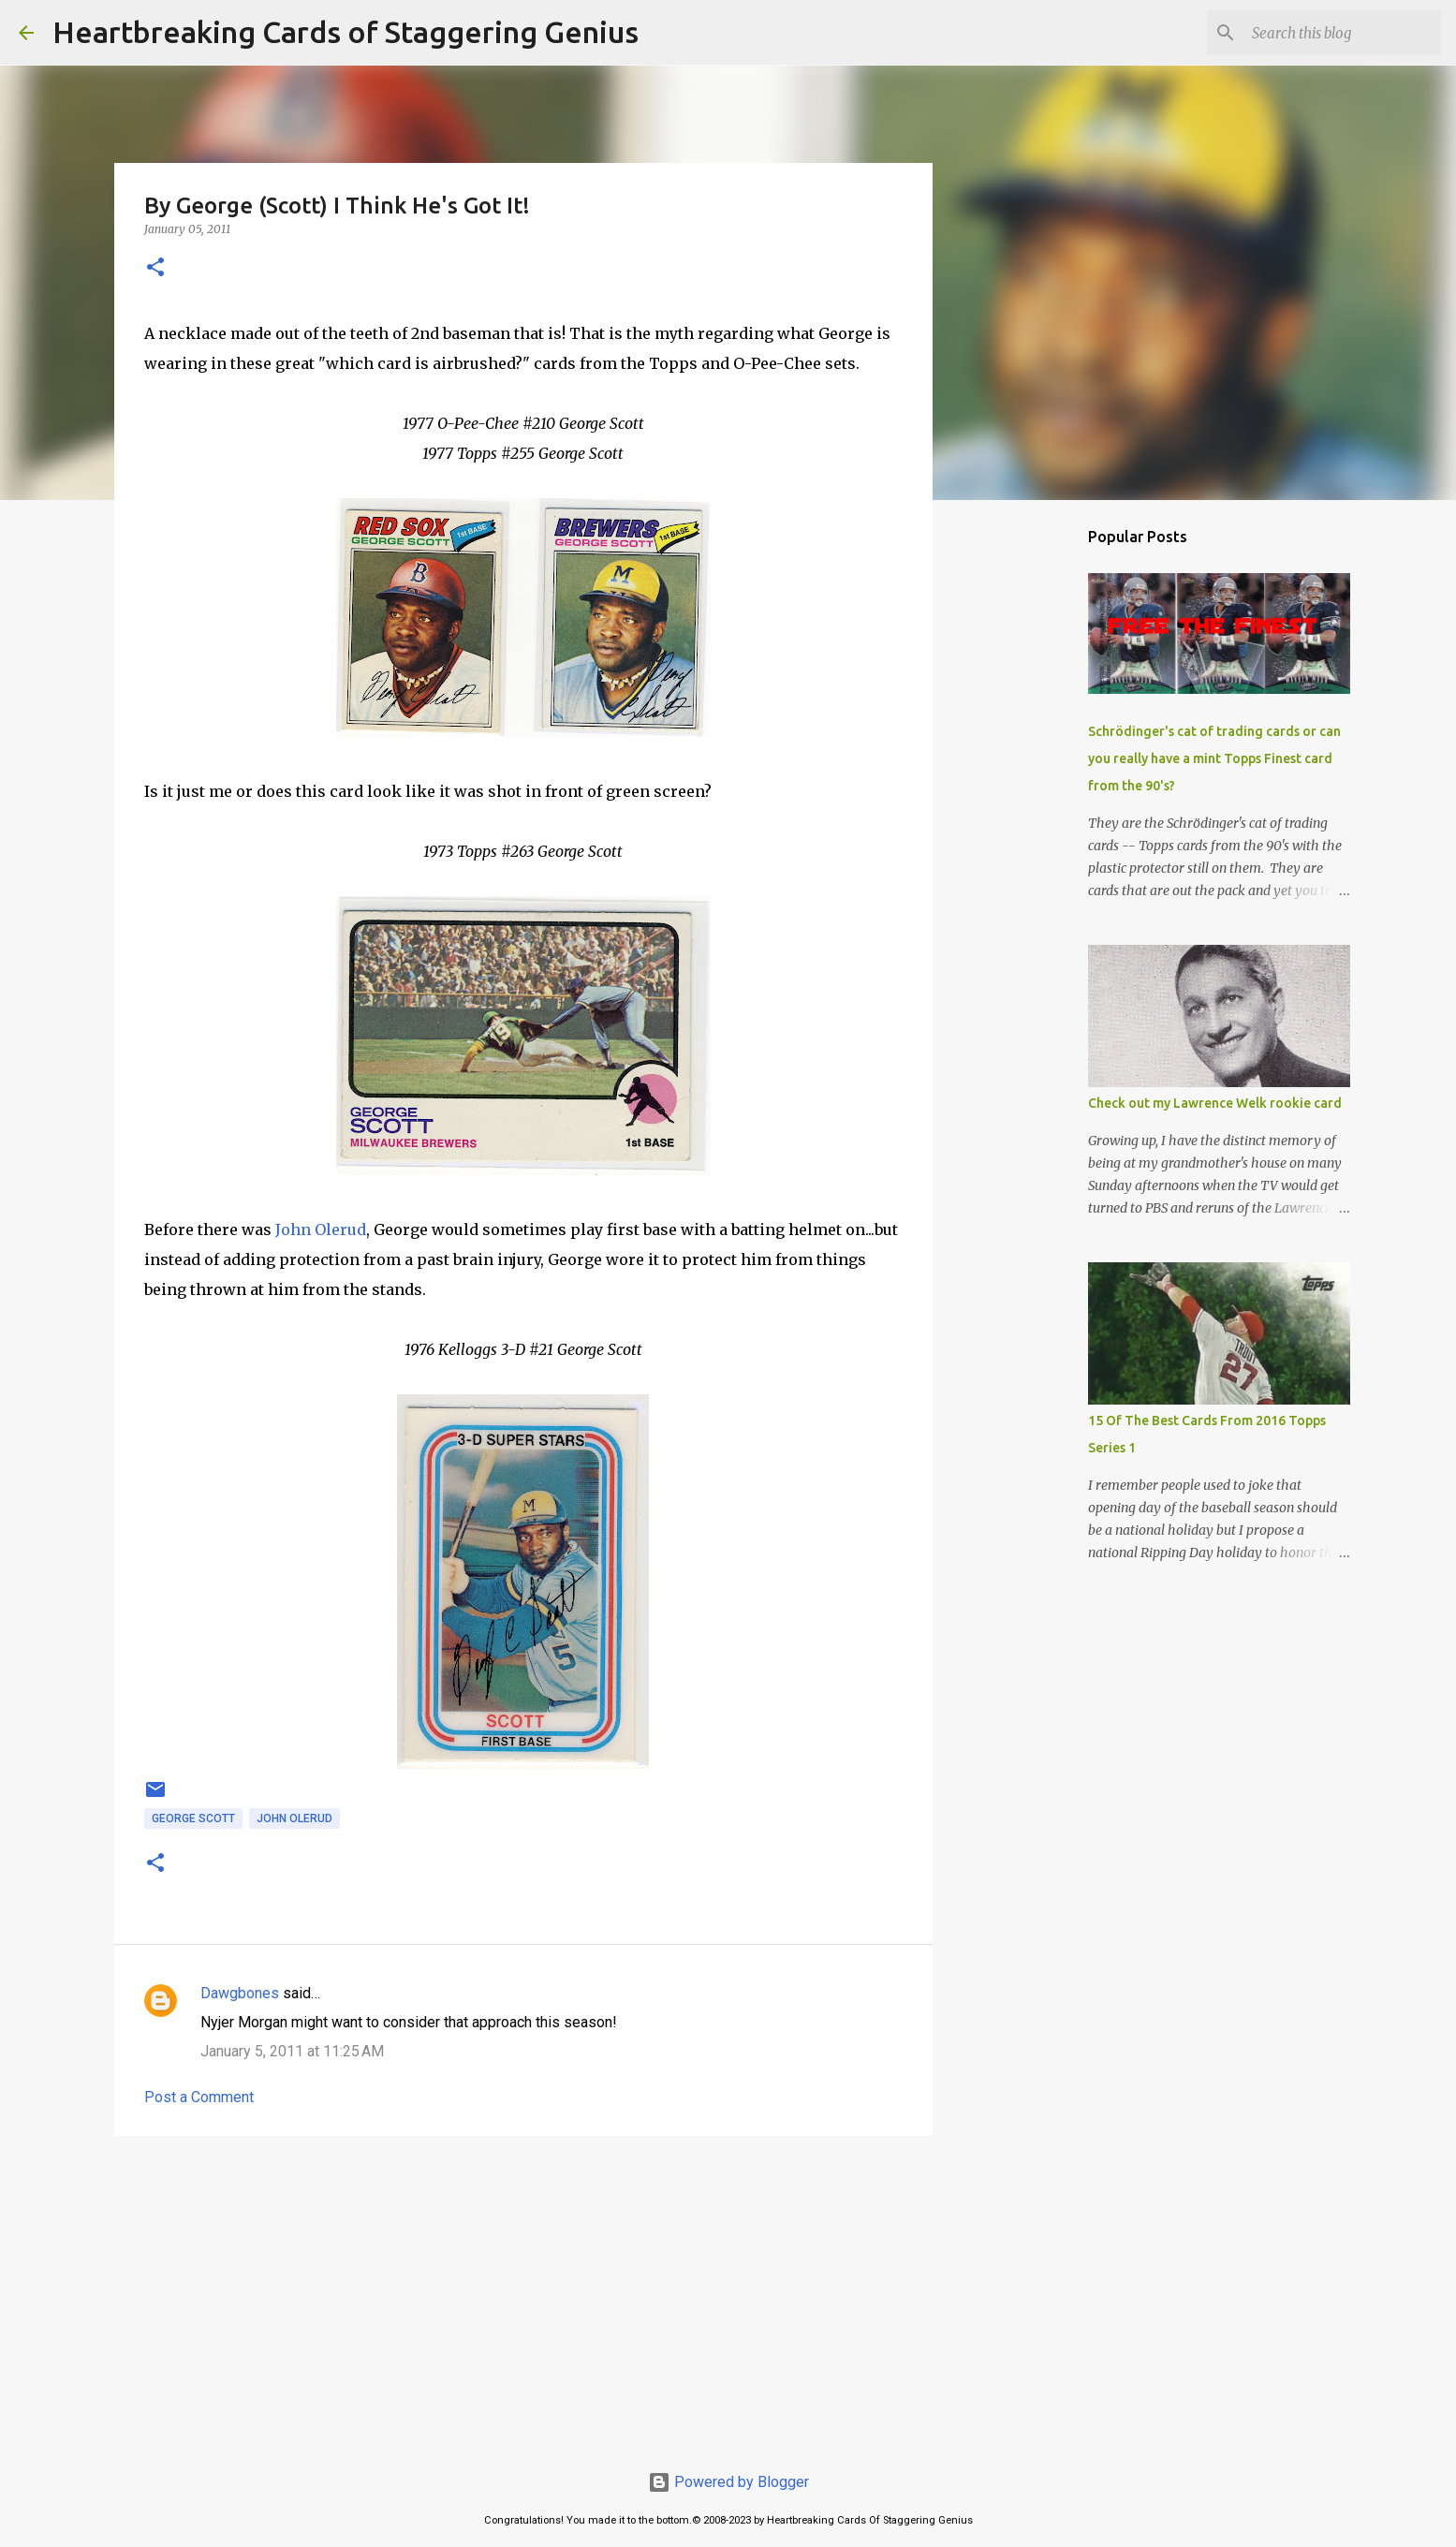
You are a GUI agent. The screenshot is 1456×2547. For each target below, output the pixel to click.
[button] (155, 268)
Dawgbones (239, 1993)
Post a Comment (199, 2097)
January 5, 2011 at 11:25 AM (292, 2051)
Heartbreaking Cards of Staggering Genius (345, 32)
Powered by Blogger (728, 2482)
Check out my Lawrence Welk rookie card (1215, 1103)
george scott (193, 1818)
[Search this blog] (1342, 32)
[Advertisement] (523, 2295)
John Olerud (320, 1229)
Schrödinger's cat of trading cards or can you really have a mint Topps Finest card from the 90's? (1214, 758)
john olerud (294, 1818)
